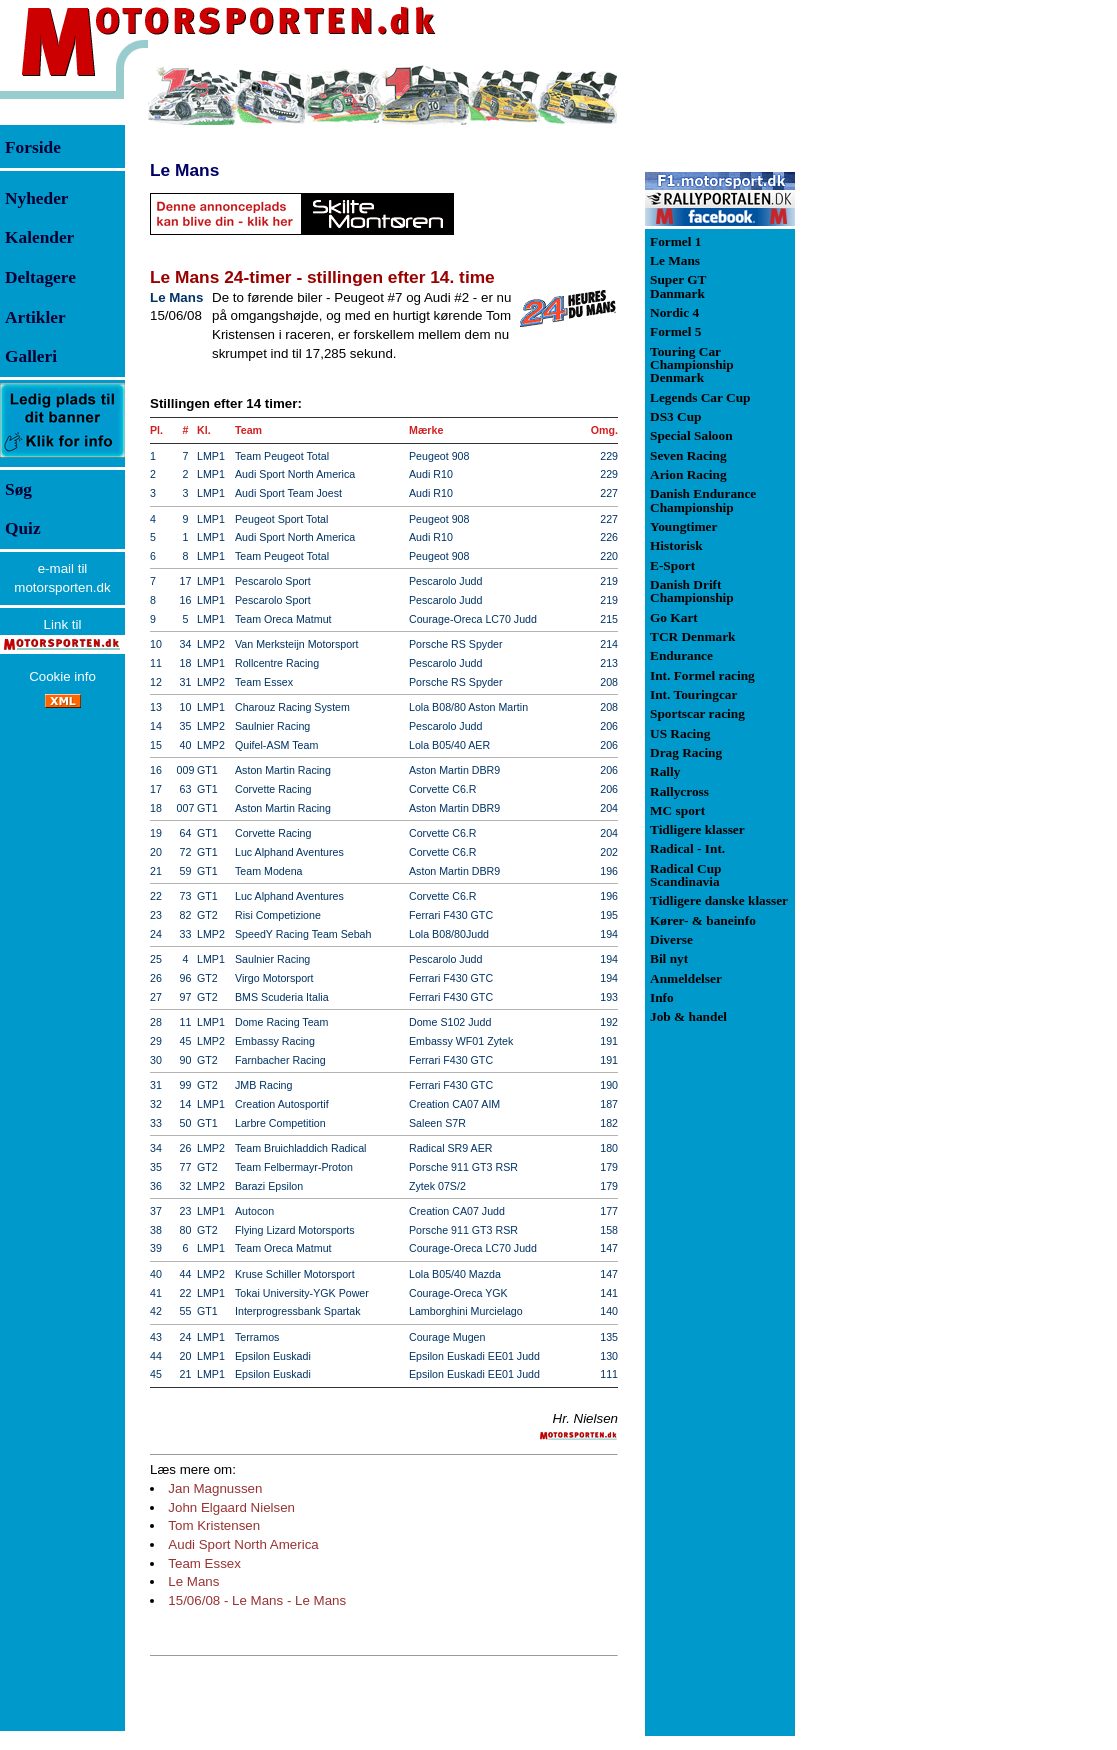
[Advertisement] (900, 364)
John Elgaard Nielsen (231, 1507)
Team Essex (204, 1563)
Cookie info (62, 676)
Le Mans (184, 170)
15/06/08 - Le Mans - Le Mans (257, 1600)
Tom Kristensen (214, 1525)
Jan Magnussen (215, 1488)
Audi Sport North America (243, 1544)
